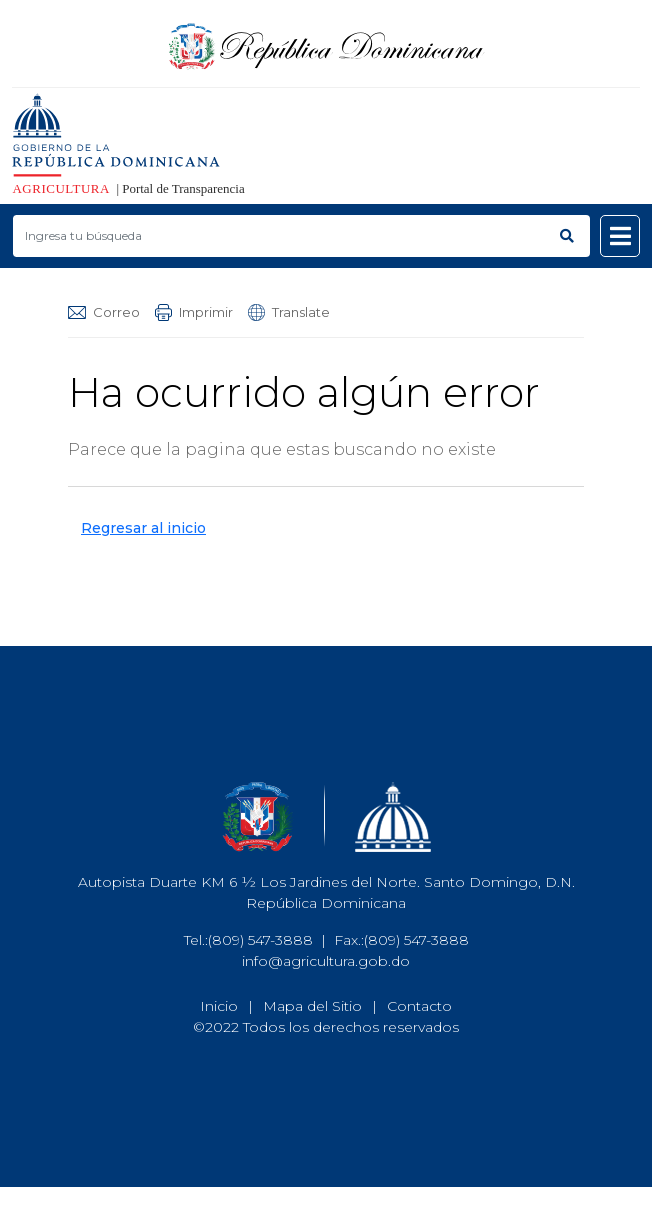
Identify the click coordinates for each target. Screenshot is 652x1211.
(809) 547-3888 (260, 940)
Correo (104, 312)
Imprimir (194, 312)
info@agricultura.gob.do (326, 961)
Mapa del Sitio (312, 1006)
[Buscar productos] (278, 236)
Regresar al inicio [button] (143, 528)
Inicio (219, 1006)
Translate (289, 312)
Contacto (419, 1006)
